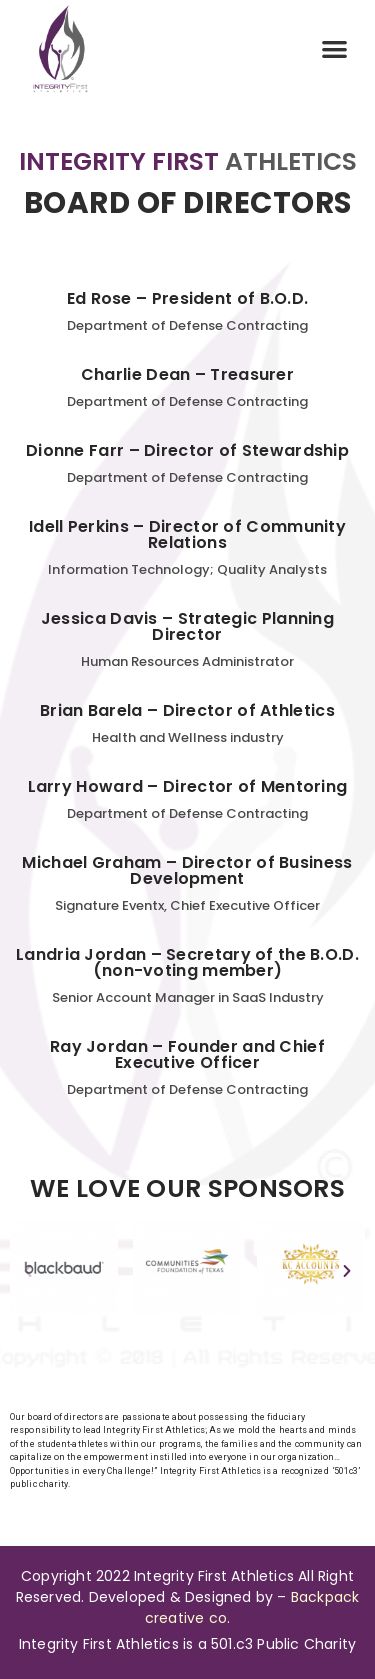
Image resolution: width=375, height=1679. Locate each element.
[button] (335, 49)
